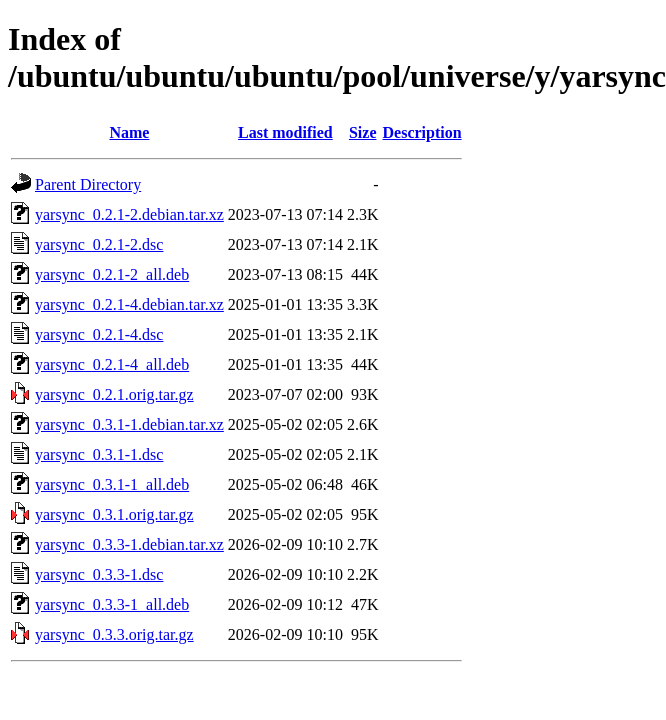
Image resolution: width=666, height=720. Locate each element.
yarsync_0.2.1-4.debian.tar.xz (129, 304)
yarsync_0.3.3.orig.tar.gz (114, 634)
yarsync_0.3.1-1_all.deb (112, 484)
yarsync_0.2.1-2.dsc (99, 244)
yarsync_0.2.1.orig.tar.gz (114, 394)
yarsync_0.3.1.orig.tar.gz (114, 514)
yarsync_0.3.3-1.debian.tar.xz (129, 544)
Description (422, 132)
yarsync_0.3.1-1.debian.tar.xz (129, 424)
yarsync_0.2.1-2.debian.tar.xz (129, 214)
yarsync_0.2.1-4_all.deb (112, 364)
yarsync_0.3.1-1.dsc (99, 454)
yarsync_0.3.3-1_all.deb (112, 604)
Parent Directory (88, 184)
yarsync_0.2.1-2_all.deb (112, 274)
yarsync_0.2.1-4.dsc (99, 334)
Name (129, 132)
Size (363, 132)
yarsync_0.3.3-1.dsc (99, 574)
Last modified (285, 132)
